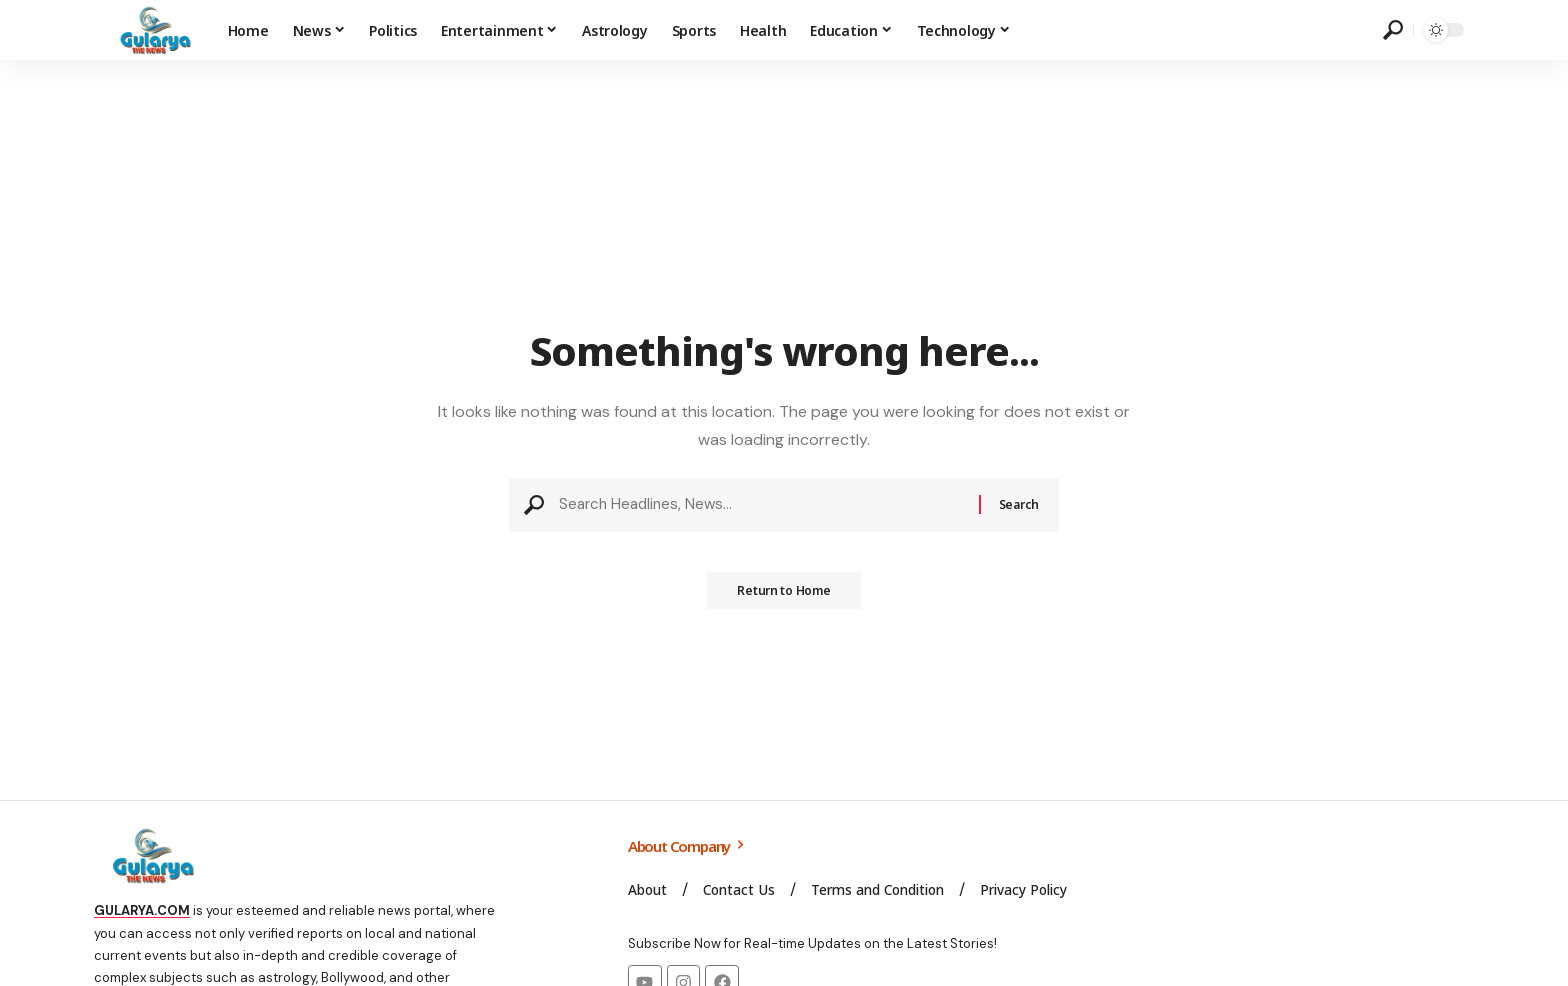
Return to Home (784, 597)
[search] (1393, 30)
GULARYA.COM (142, 910)
